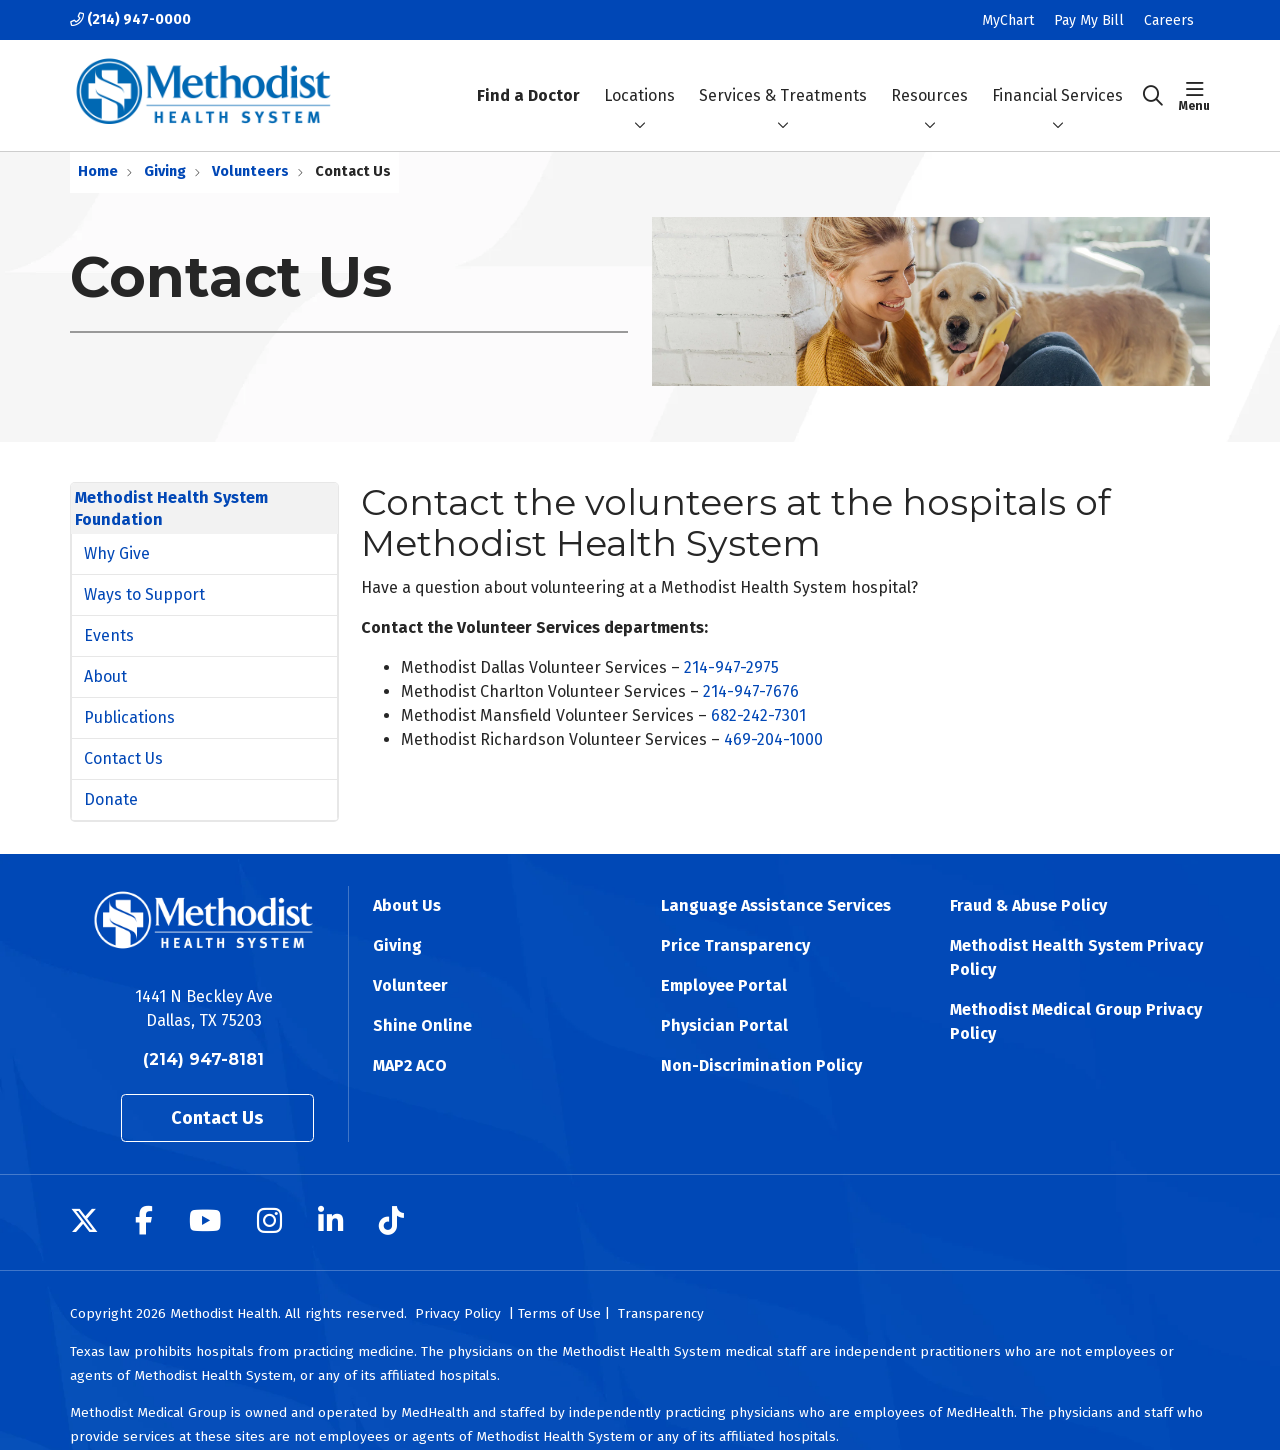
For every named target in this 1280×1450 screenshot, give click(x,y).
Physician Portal (724, 1025)
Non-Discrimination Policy (761, 1065)
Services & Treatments (783, 78)
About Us (407, 905)
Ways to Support (144, 594)
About (105, 676)
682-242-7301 (758, 715)
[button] (1194, 96)
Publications (129, 717)
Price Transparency (735, 945)
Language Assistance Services (776, 905)
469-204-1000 (773, 739)
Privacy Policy (458, 1313)
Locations (639, 78)
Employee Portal (724, 985)
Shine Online (422, 1025)
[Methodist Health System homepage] (203, 95)
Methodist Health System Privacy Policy (1076, 957)
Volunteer (410, 985)
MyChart (1008, 20)
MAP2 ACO (410, 1065)
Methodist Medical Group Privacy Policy (1076, 1021)
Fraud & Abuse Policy (1028, 905)
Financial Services (1057, 78)
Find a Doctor (528, 78)
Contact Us (123, 758)
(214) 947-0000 (130, 19)
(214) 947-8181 (203, 1059)
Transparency (661, 1313)
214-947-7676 (751, 691)
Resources (929, 78)
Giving (397, 945)
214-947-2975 (731, 667)
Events (109, 635)
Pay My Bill (1089, 20)
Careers (1169, 20)
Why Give (117, 553)
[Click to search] (1153, 96)
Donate (111, 799)
